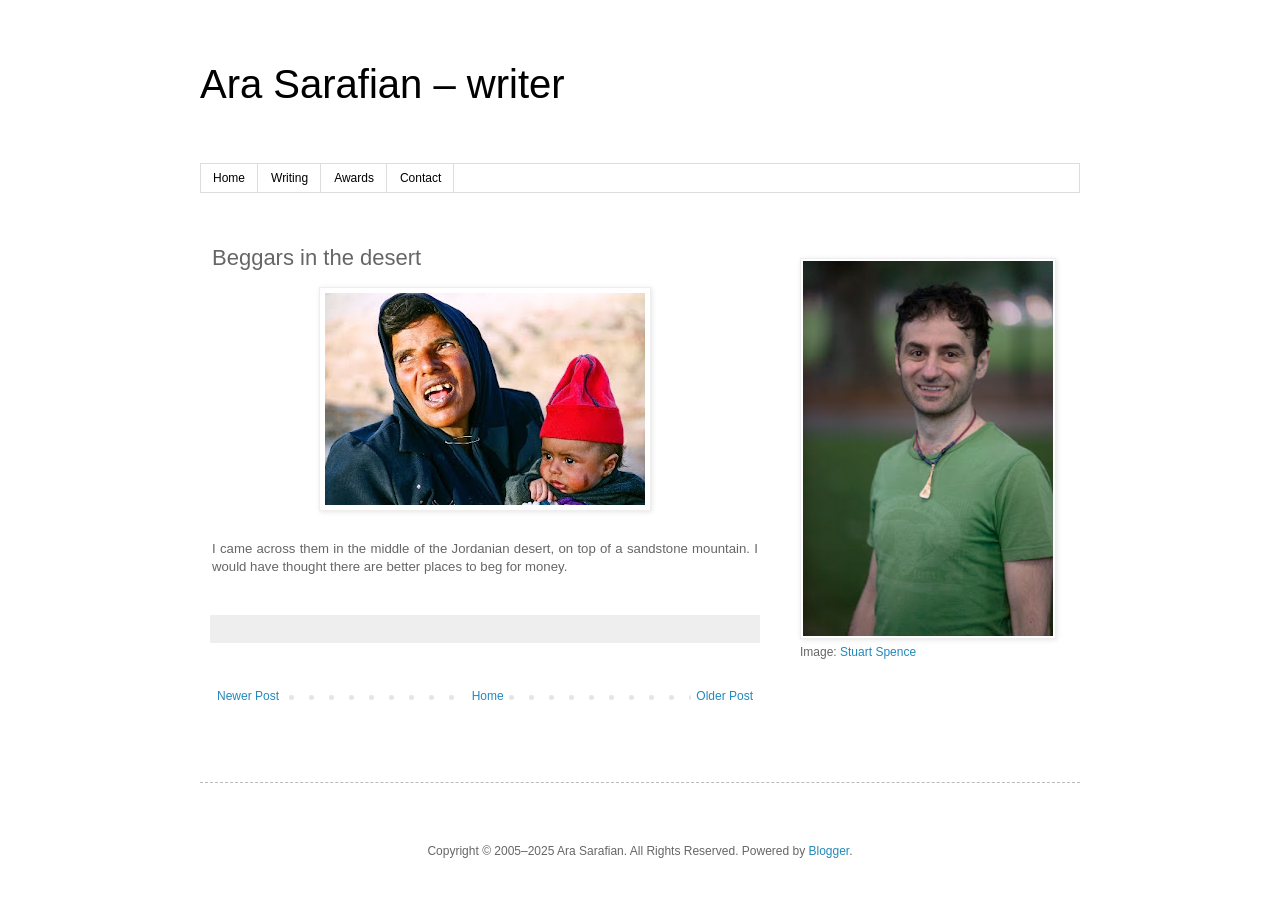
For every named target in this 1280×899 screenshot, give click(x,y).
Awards (354, 178)
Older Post (724, 696)
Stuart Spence (878, 652)
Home (229, 178)
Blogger (829, 851)
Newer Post (248, 696)
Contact (420, 178)
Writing (289, 178)
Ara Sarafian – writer (382, 84)
